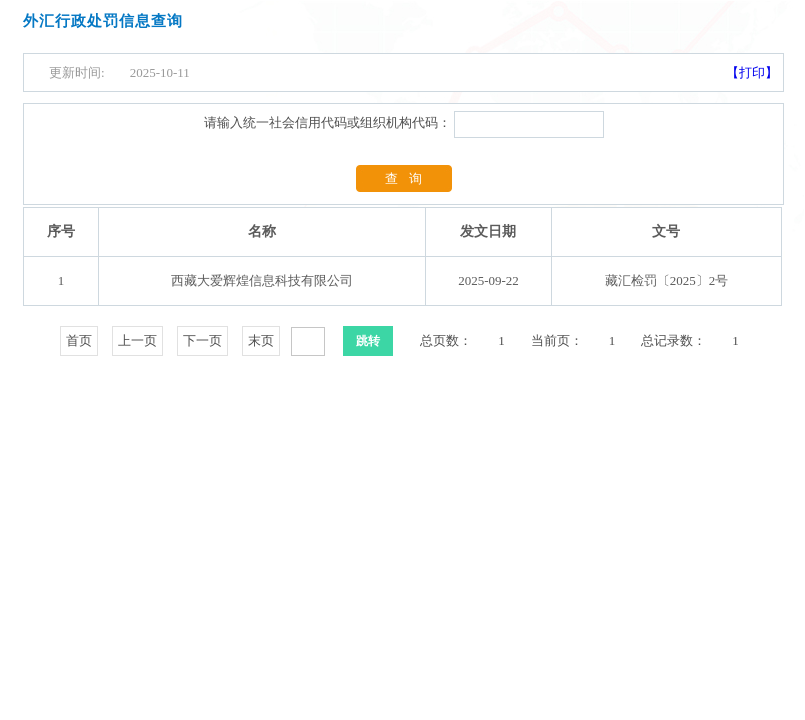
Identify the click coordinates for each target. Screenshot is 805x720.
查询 (409, 178)
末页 (261, 340)
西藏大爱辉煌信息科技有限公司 (262, 280)
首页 (79, 340)
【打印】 (752, 72)
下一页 (202, 340)
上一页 (137, 340)
